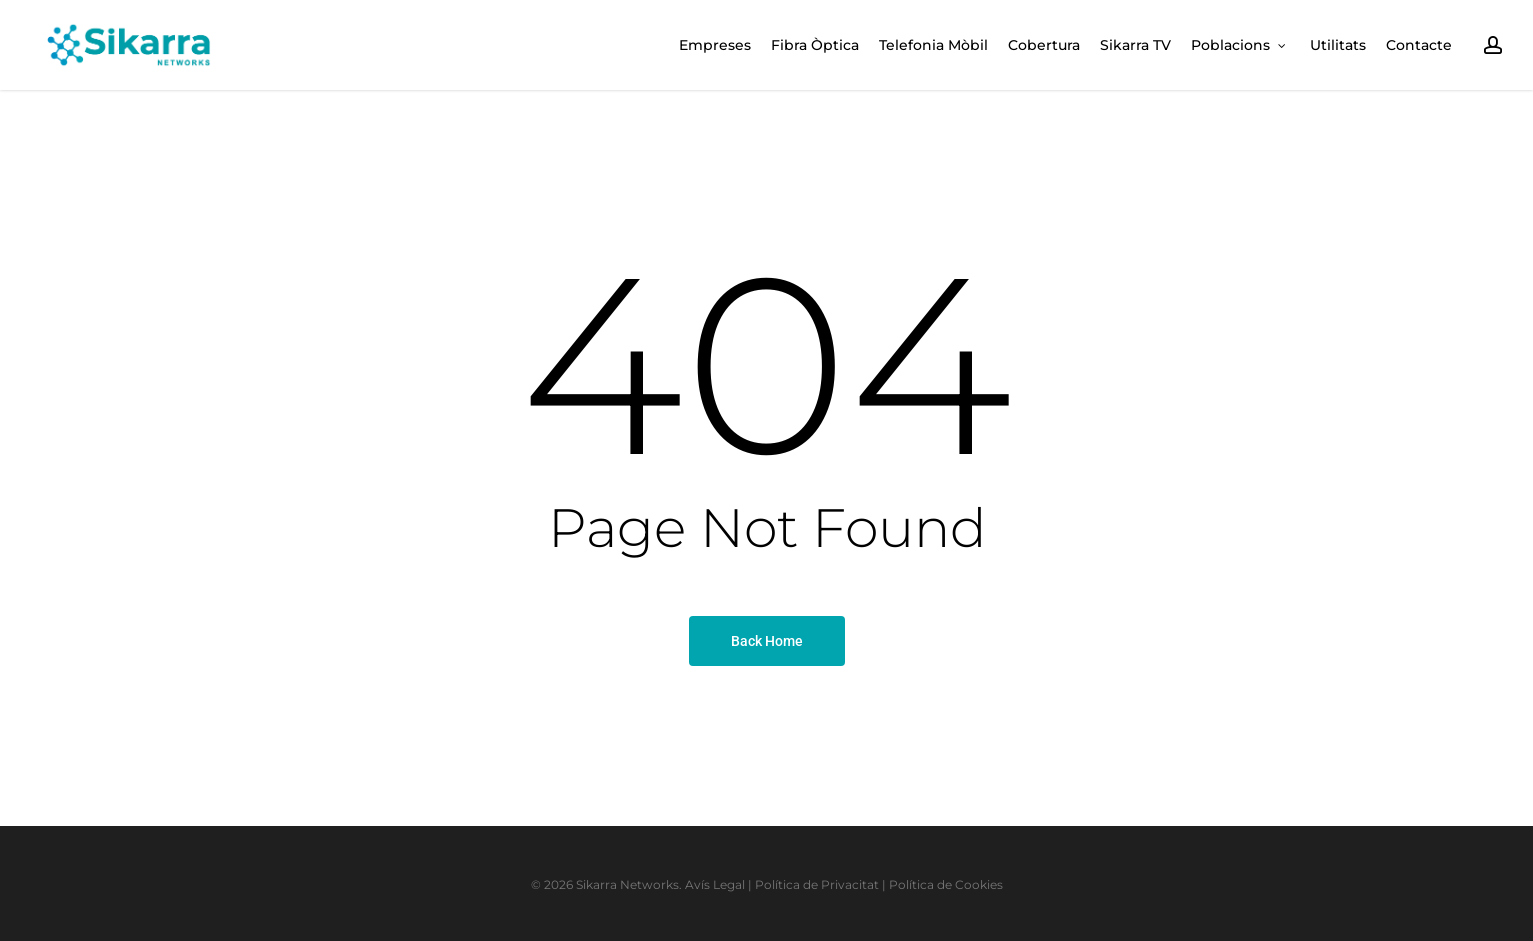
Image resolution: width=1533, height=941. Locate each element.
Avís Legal (715, 884)
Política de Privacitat (817, 884)
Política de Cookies (946, 884)
